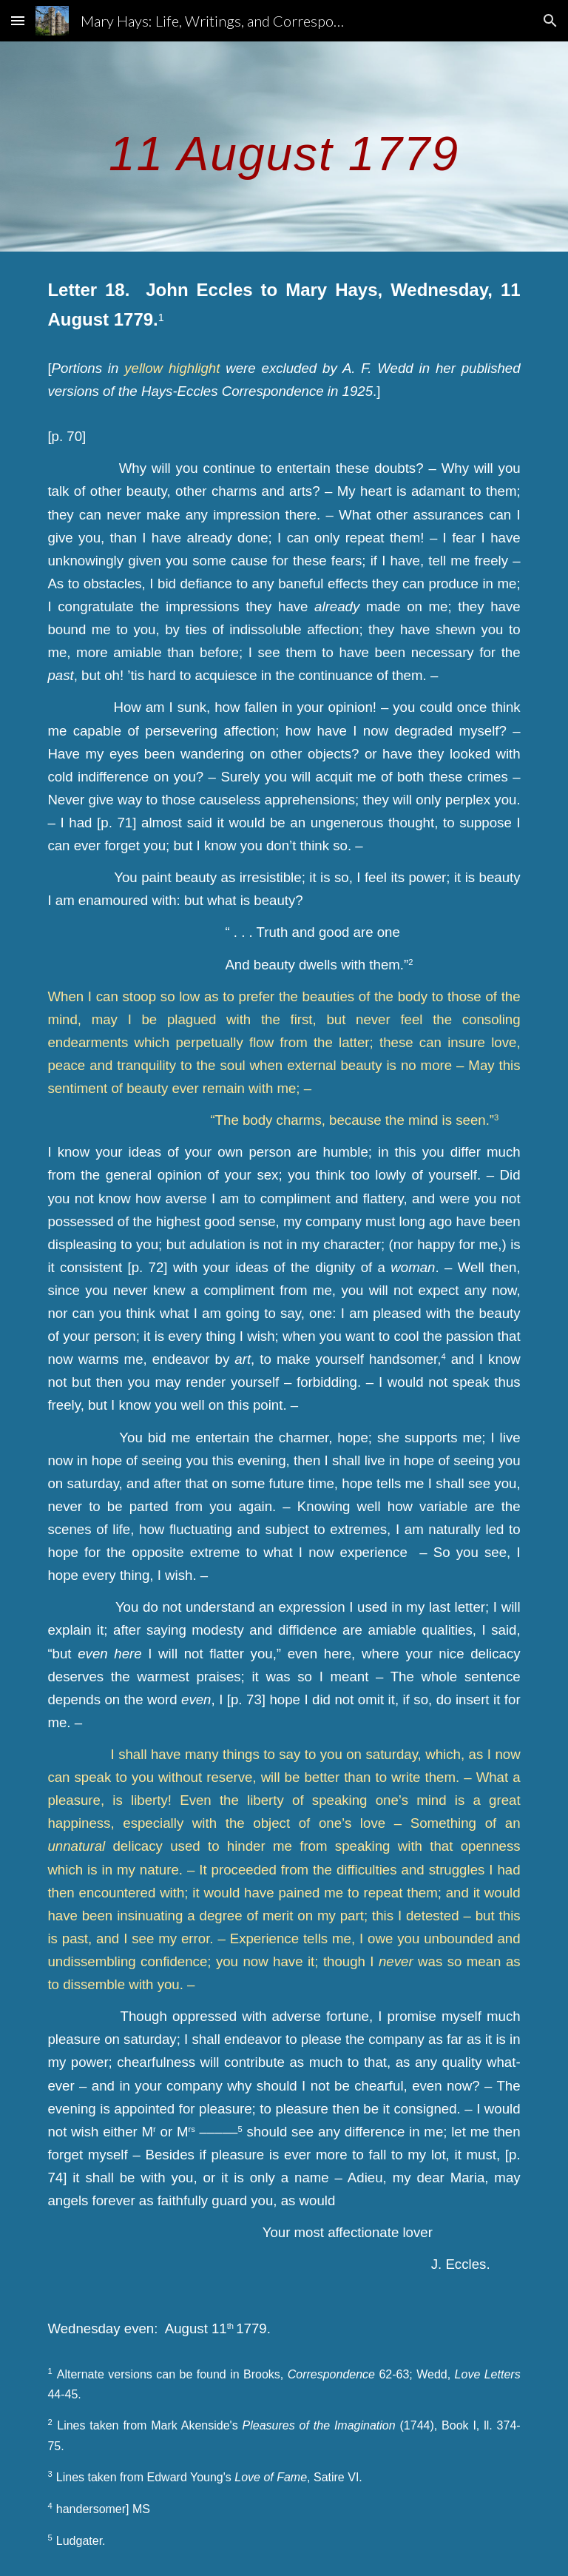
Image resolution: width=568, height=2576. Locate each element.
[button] (18, 20)
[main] (283, 146)
